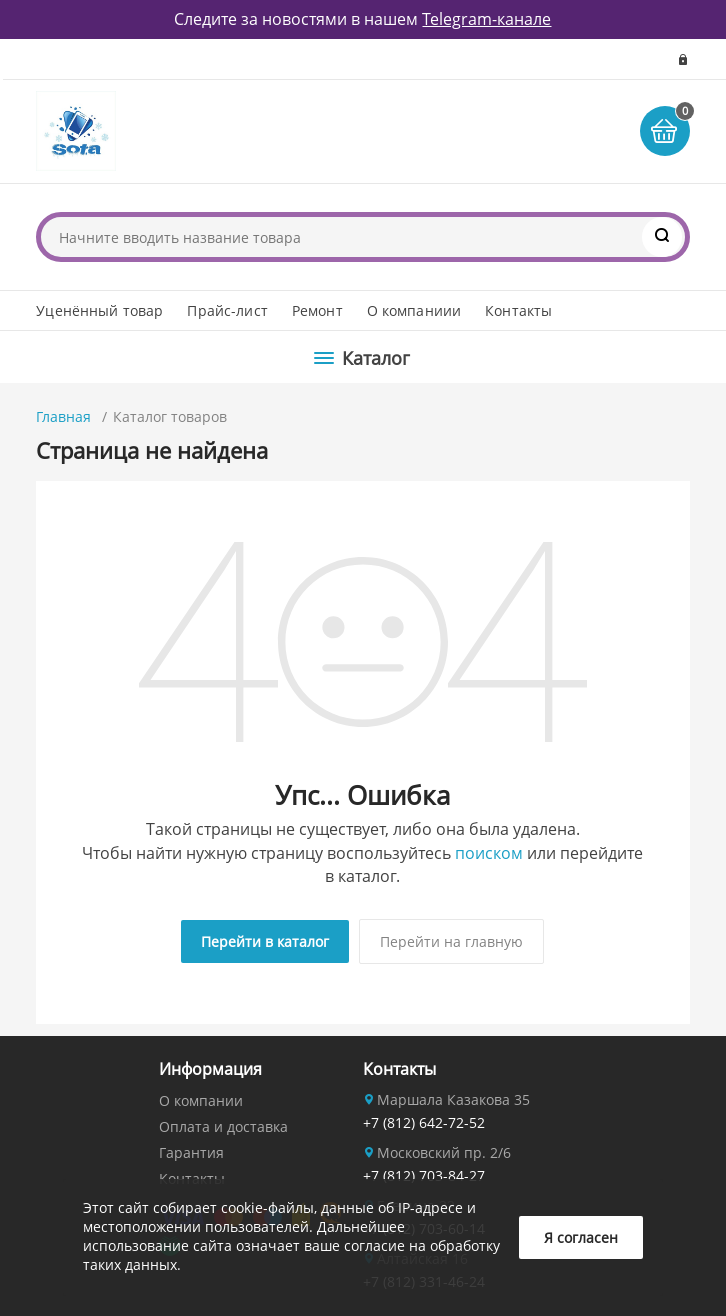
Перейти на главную (451, 941)
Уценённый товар (99, 310)
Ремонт (317, 310)
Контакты (518, 310)
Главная (63, 416)
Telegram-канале (486, 19)
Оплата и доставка (223, 1126)
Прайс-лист (227, 310)
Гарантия (191, 1152)
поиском (489, 853)
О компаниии (414, 310)
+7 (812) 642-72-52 (424, 1122)
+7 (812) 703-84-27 (424, 1175)
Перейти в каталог (265, 941)
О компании (201, 1100)
